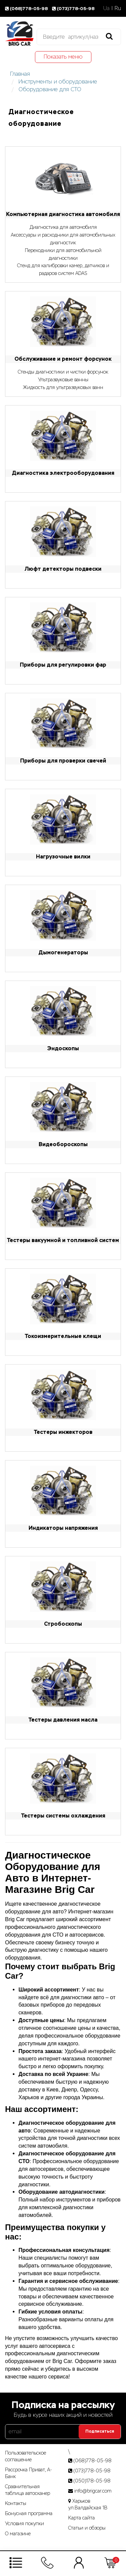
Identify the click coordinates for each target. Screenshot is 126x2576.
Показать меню (63, 57)
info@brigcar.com (93, 2491)
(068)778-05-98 (27, 8)
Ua (106, 8)
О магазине (18, 2533)
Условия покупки (24, 2523)
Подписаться (99, 2431)
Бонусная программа (28, 2513)
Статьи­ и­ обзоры (87, 2528)
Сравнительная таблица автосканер (27, 2490)
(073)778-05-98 (73, 8)
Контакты (15, 2503)
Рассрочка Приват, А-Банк (28, 2473)
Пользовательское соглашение (25, 2456)
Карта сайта (81, 2517)
